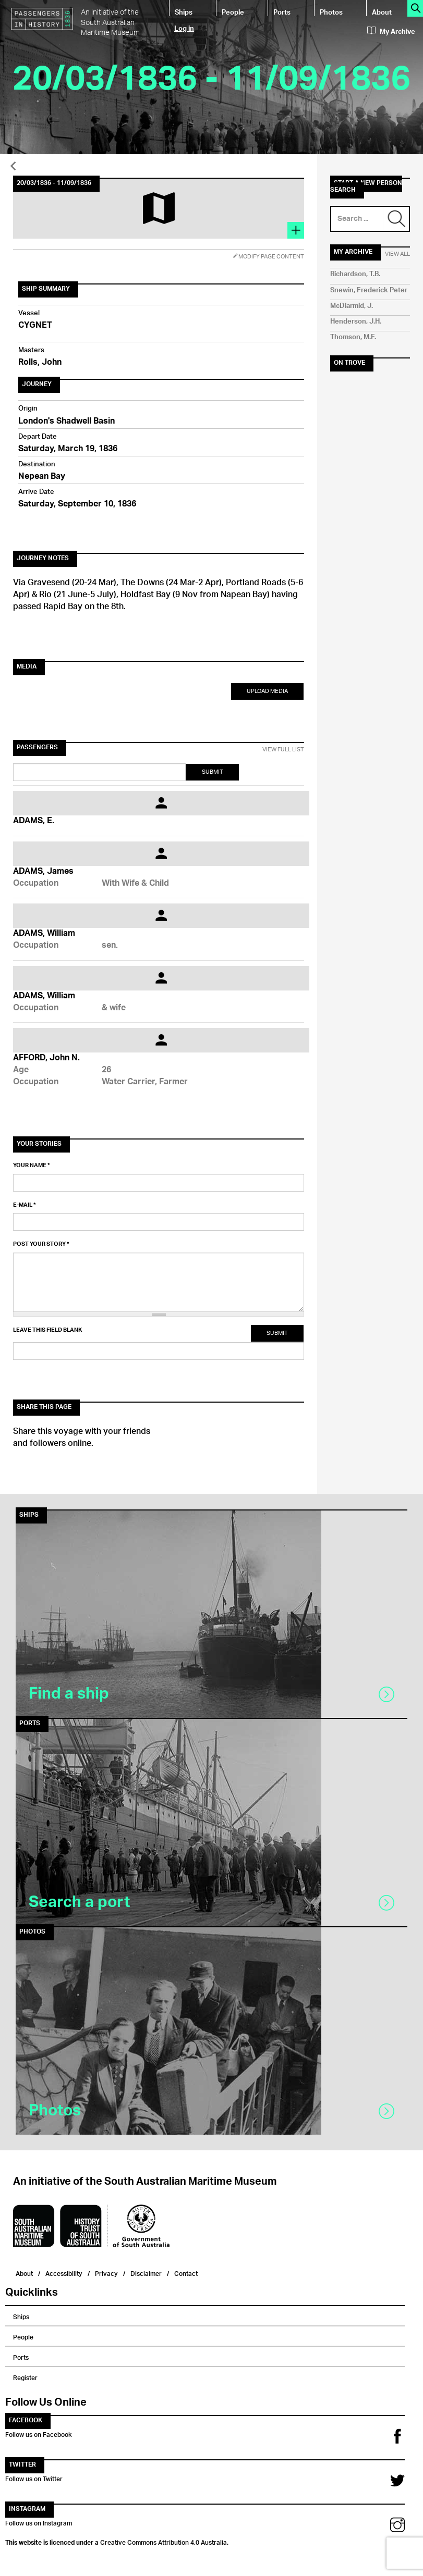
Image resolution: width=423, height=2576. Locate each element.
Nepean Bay (41, 477)
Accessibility (63, 2272)
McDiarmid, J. (351, 306)
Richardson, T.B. (355, 274)
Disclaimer (146, 2272)
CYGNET (35, 326)
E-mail (24, 1205)
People (233, 11)
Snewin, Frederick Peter (368, 290)
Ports (282, 11)
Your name (31, 1165)
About (382, 11)
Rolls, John (40, 362)
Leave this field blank (47, 1330)
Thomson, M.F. (353, 337)
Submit (212, 771)
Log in (184, 27)
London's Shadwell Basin (66, 421)
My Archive (391, 32)
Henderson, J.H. (355, 321)
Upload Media (267, 691)
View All (397, 254)
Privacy (106, 2272)
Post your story (41, 1244)
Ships (183, 11)
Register (25, 2376)
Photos (331, 11)
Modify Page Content (268, 256)
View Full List (283, 750)
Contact (186, 2272)
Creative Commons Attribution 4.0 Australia (163, 2541)
